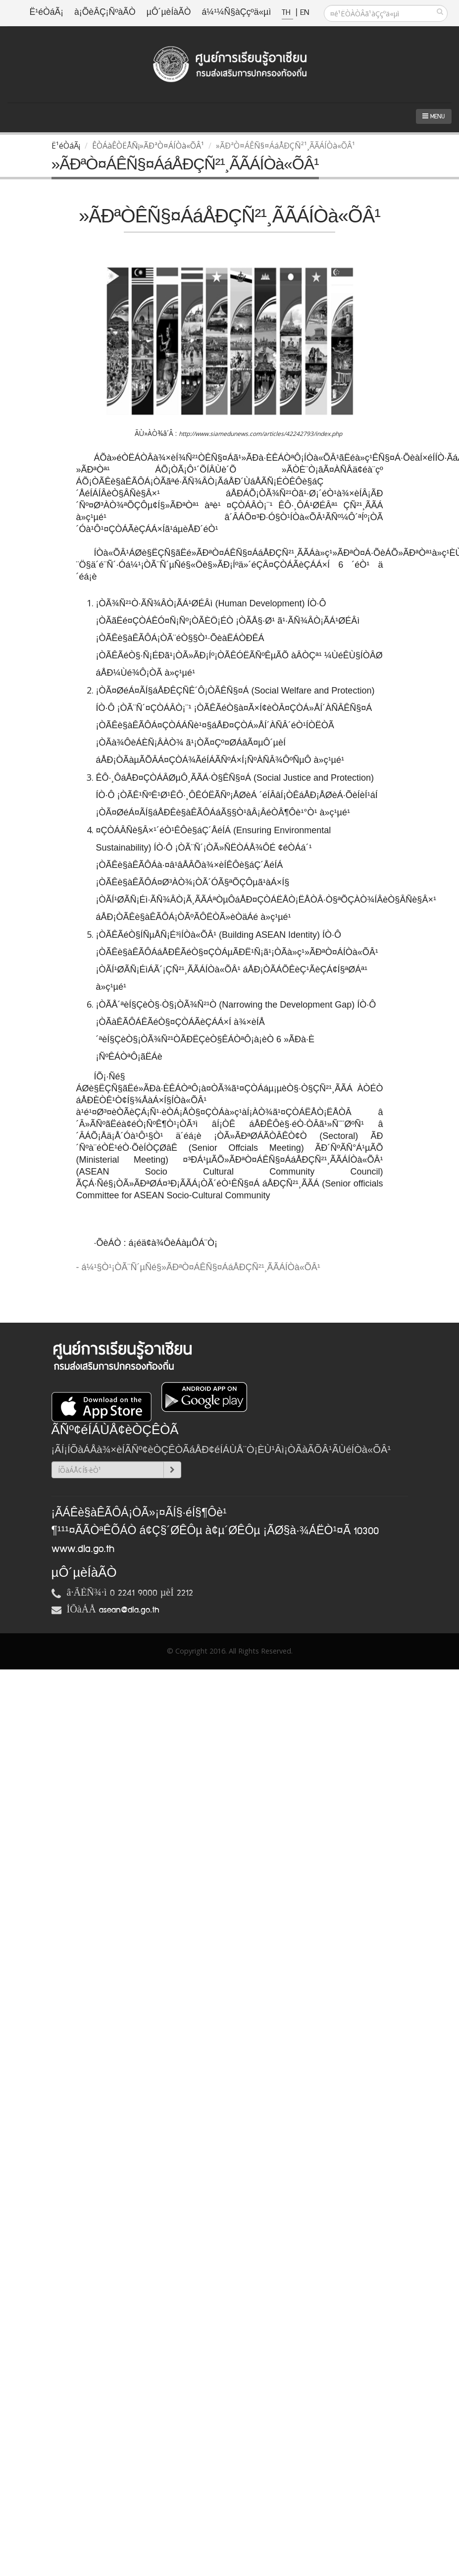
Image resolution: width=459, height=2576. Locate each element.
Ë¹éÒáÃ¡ (46, 12)
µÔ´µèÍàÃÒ (169, 12)
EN (304, 12)
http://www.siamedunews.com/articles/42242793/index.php (260, 433)
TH (287, 12)
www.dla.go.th (82, 1549)
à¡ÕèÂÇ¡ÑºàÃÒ (105, 12)
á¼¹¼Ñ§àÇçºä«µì (236, 12)
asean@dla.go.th (129, 1610)
